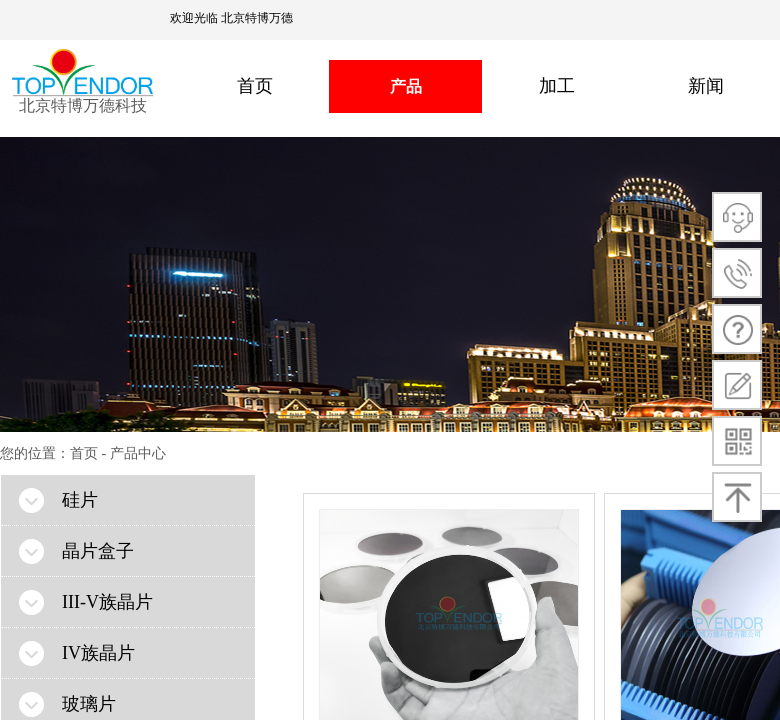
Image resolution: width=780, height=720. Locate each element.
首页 (255, 86)
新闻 (706, 86)
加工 (557, 86)
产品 (406, 86)
